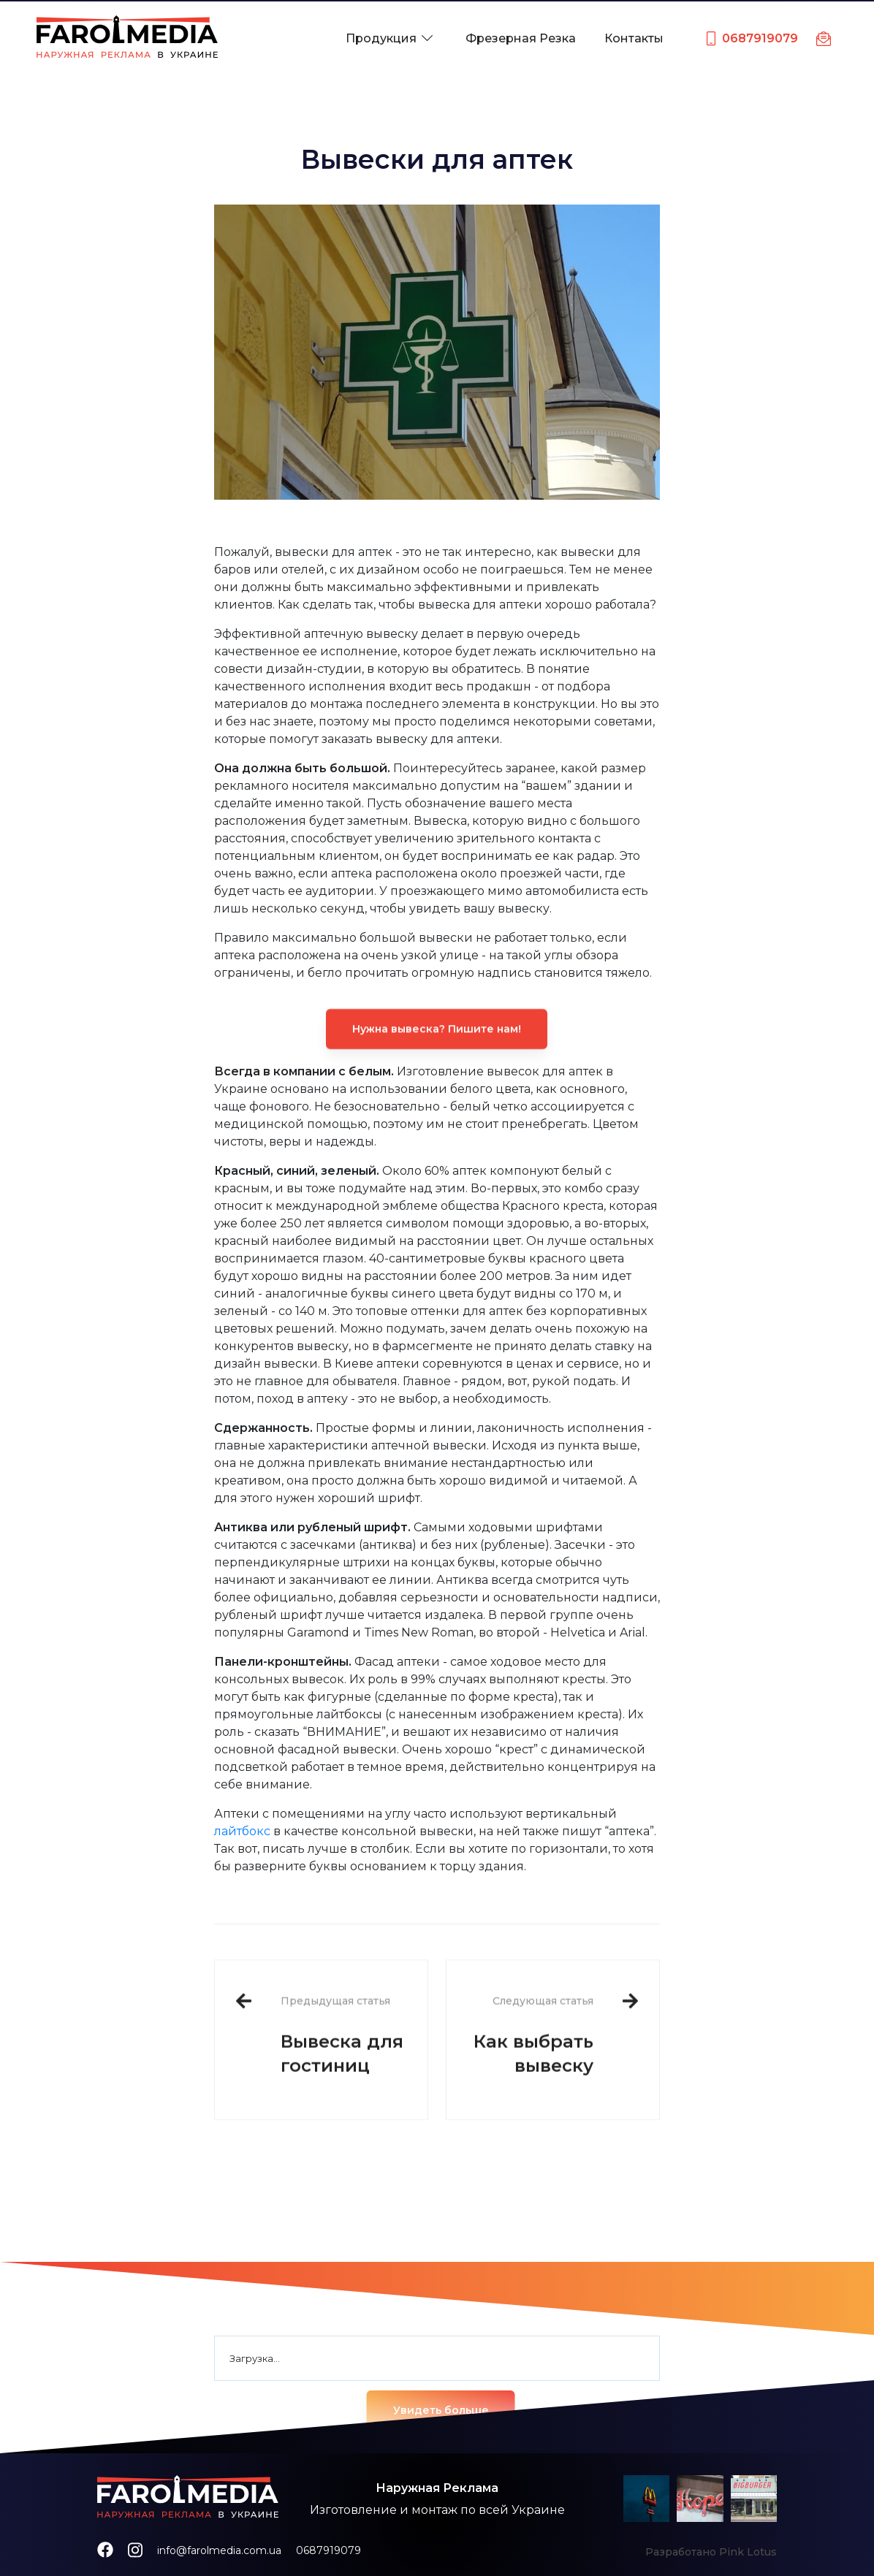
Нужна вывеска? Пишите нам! (436, 1066)
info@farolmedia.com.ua (219, 2550)
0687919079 (328, 2550)
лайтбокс (242, 1831)
